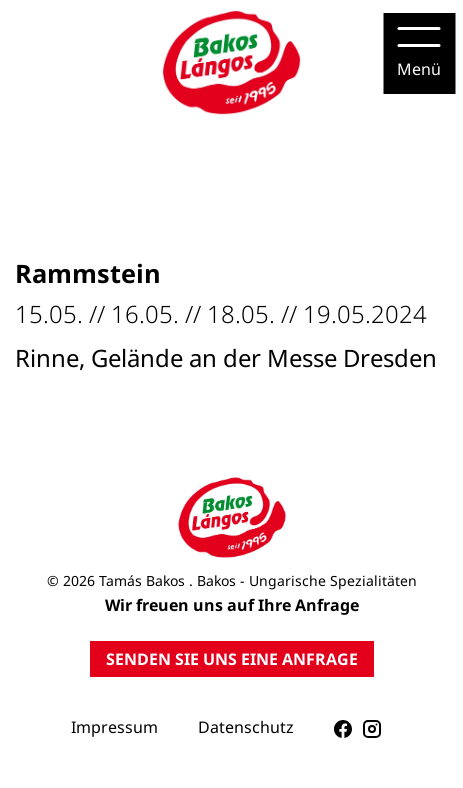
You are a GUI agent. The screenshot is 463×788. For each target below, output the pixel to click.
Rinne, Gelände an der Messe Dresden (226, 357)
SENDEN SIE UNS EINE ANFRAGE (232, 659)
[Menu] (419, 53)
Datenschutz (246, 727)
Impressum (114, 727)
